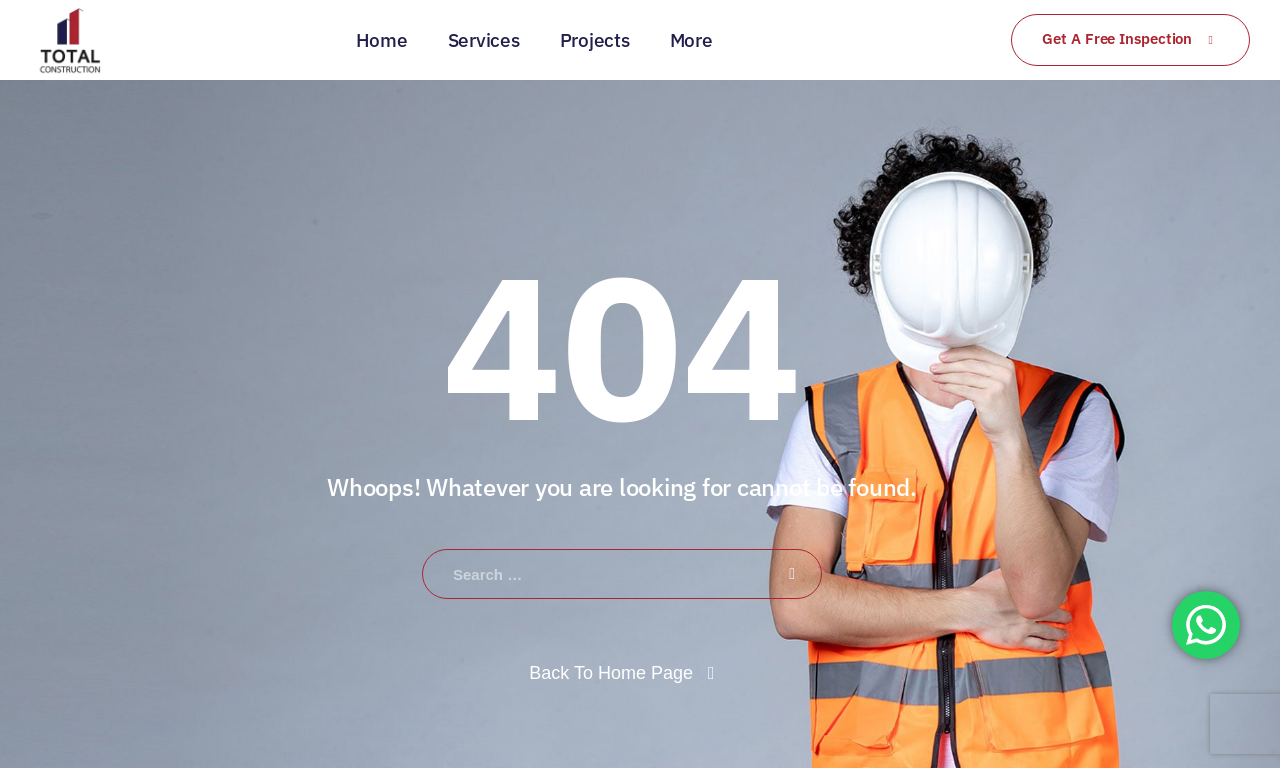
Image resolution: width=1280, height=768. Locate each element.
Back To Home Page (611, 673)
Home (382, 40)
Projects (595, 40)
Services (484, 40)
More (691, 40)
